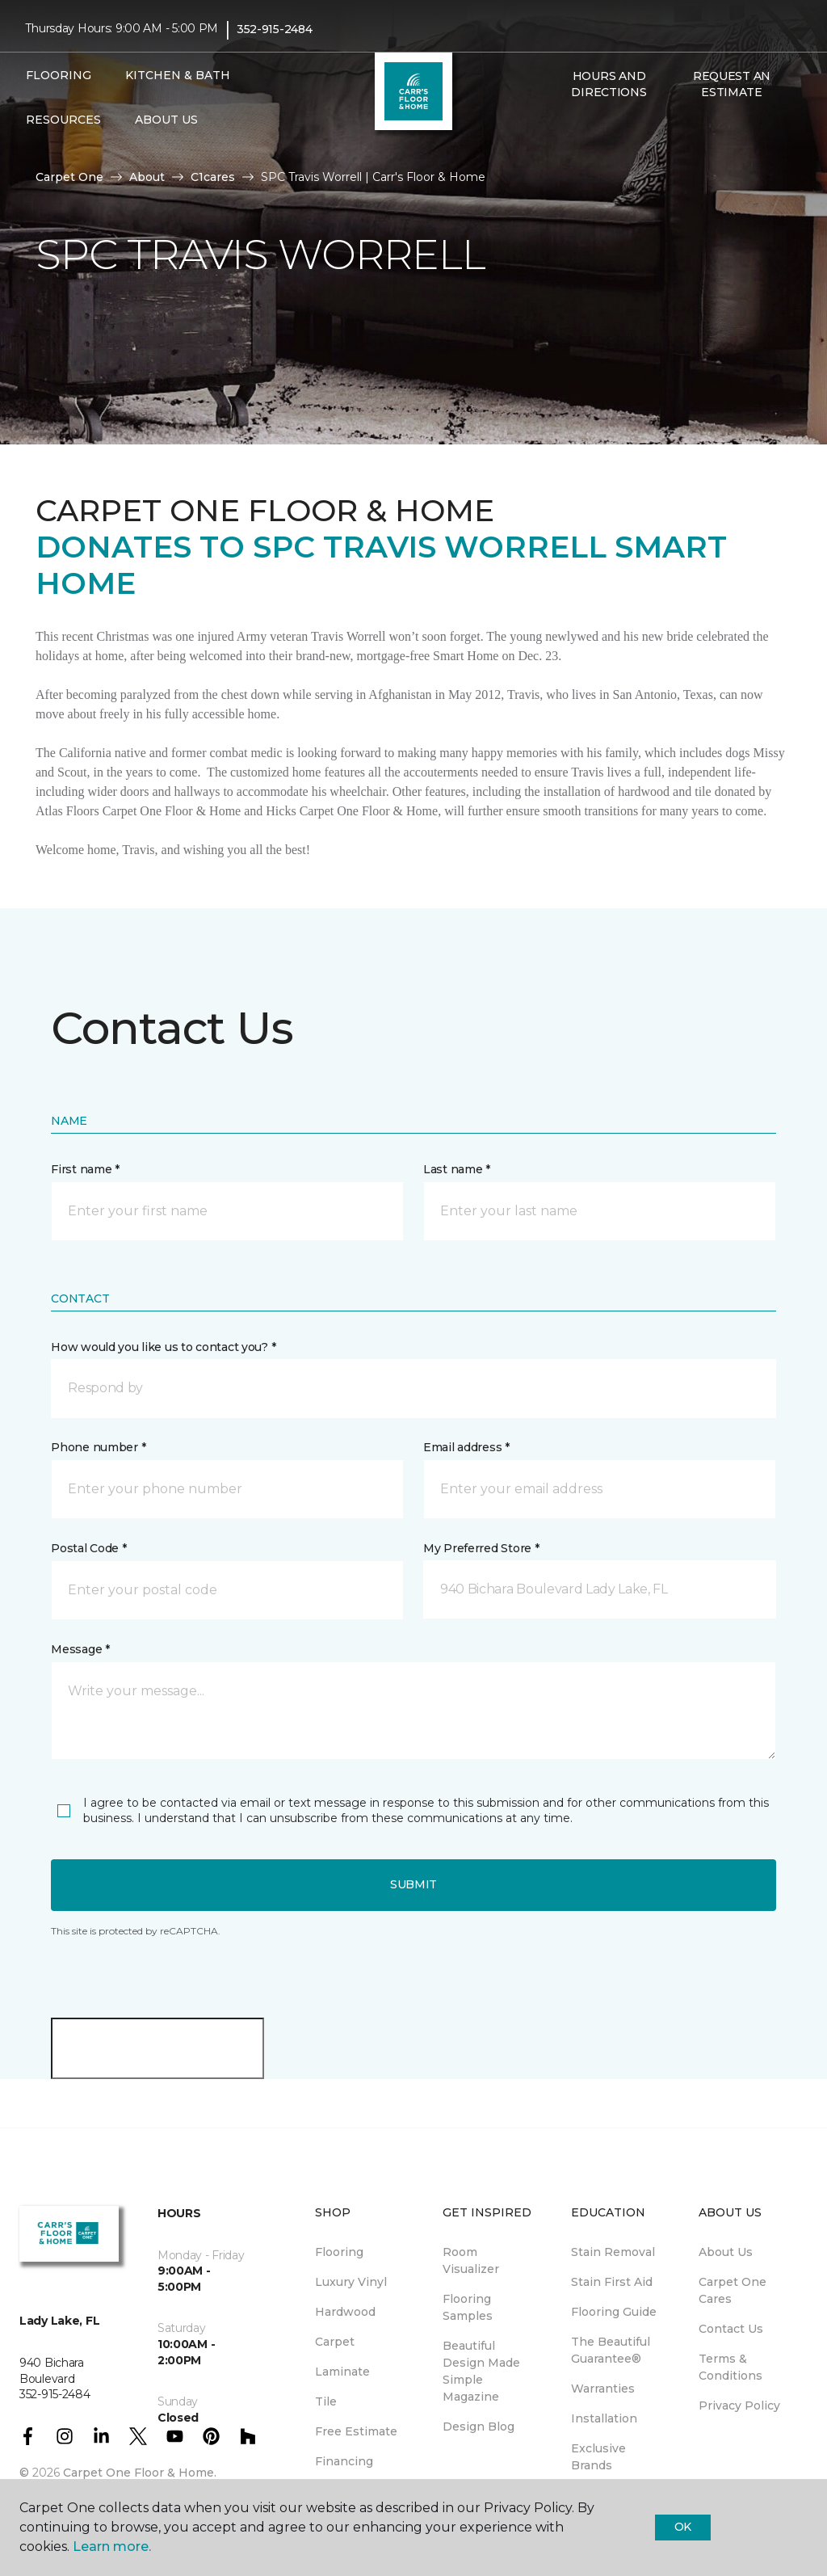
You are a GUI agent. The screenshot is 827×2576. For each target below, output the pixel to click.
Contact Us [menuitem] (731, 2328)
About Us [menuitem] (726, 2252)
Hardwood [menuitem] (345, 2312)
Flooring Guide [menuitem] (614, 2312)
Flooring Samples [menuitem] (468, 2307)
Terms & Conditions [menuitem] (730, 2367)
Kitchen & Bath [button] (177, 75)
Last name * (456, 1169)
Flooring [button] (58, 75)
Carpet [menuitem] (335, 2341)
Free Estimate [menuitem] (356, 2431)
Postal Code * (88, 1548)
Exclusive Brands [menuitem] (598, 2457)
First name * (85, 1169)
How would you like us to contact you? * (163, 1347)
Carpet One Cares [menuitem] (732, 2290)
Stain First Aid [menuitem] (612, 2282)
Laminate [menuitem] (342, 2371)
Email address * (466, 1447)
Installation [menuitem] (604, 2418)
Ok (682, 2526)
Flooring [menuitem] (339, 2252)
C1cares (213, 177)
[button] (560, 127)
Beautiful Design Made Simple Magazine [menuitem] (481, 2371)
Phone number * (98, 1447)
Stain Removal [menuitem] (613, 2252)
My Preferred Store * (481, 1548)
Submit (413, 1884)
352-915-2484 (275, 29)
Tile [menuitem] (326, 2401)
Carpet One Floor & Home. (139, 2472)
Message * (80, 1649)
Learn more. (112, 2546)
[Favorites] (580, 127)
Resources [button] (63, 119)
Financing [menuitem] (344, 2461)
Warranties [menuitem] (603, 2388)
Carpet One (69, 177)
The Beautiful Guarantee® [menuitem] (610, 2350)
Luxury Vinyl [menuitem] (351, 2282)
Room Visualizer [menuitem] (471, 2260)
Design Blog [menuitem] (478, 2426)
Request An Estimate (731, 84)
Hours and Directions (608, 84)
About (147, 177)
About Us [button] (166, 119)
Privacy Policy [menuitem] (739, 2405)
